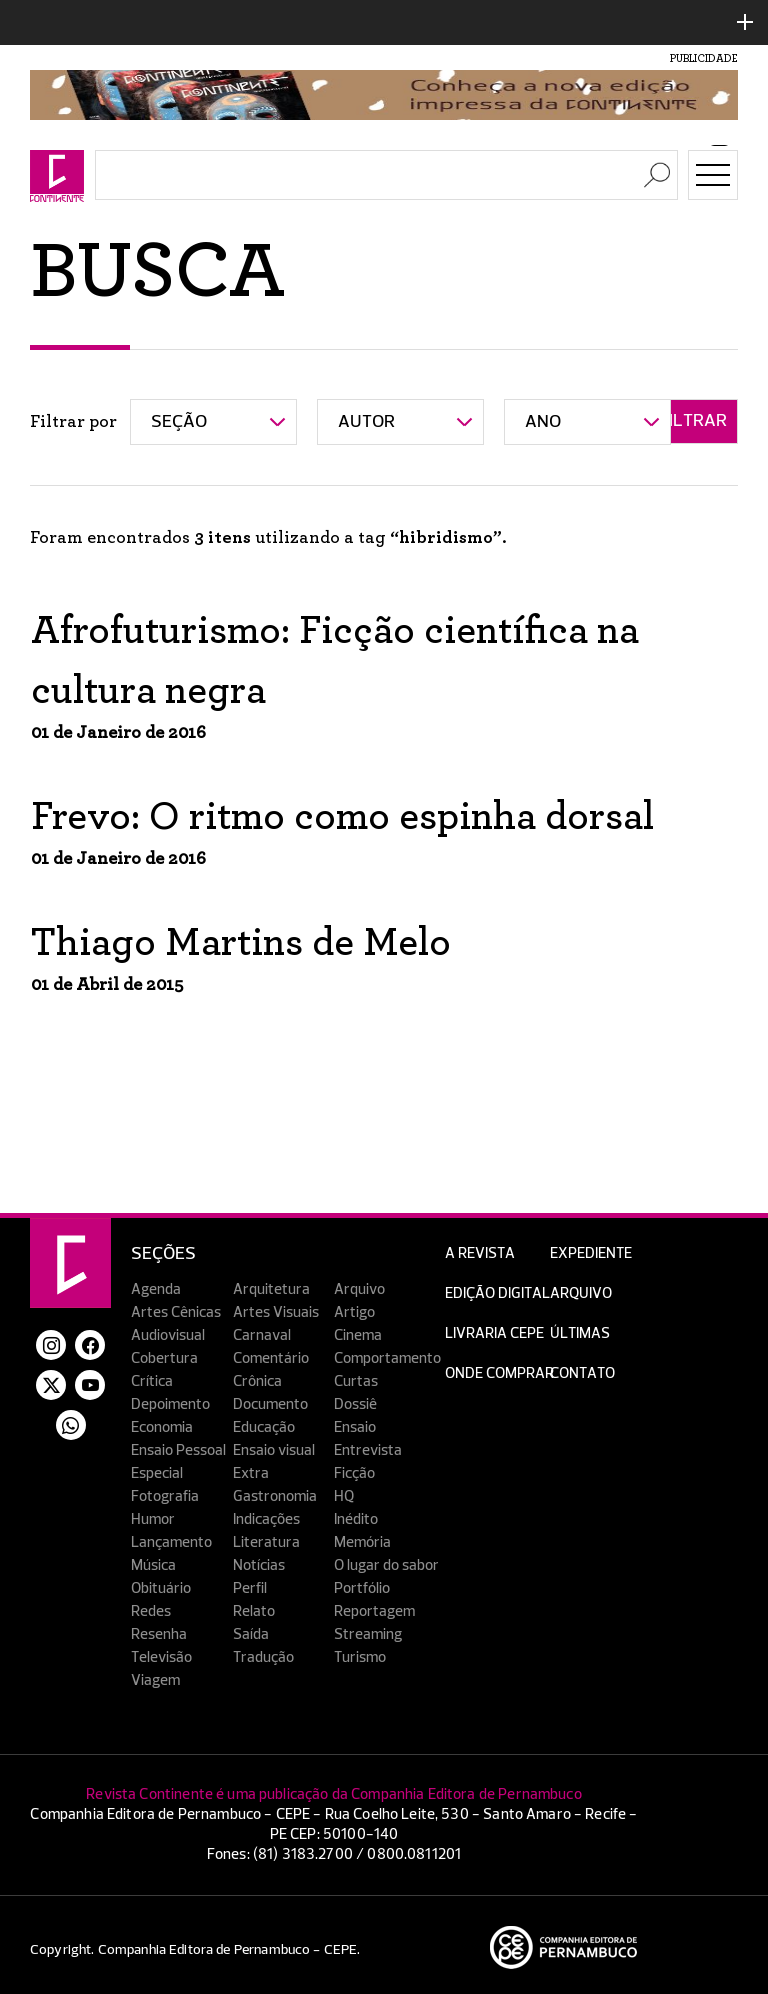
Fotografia (165, 1496)
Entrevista (368, 1450)
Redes (151, 1611)
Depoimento (170, 1404)
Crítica (152, 1381)
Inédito (356, 1519)
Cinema (358, 1335)
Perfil (250, 1588)
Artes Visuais (276, 1312)
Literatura (266, 1542)
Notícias (259, 1565)
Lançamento (171, 1542)
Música (153, 1565)
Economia (162, 1427)
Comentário (271, 1358)
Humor (153, 1519)
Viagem (155, 1680)
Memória (362, 1542)
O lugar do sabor (386, 1565)
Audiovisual (168, 1335)
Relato (254, 1611)
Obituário (161, 1588)
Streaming (368, 1634)
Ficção (354, 1473)
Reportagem (374, 1611)
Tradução (263, 1657)
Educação (264, 1427)
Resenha (159, 1634)
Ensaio (355, 1427)
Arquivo (359, 1289)
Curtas (356, 1381)
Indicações (266, 1519)
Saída (251, 1634)
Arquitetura (271, 1289)
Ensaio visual (274, 1450)
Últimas (580, 1333)
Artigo (354, 1312)
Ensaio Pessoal (178, 1450)
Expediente (591, 1253)
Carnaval (262, 1335)
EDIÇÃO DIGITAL (497, 1293)
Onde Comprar (499, 1373)
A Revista (480, 1253)
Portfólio (362, 1588)
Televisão (161, 1657)
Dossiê (355, 1404)
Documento (270, 1404)
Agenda (156, 1289)
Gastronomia (275, 1496)
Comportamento (387, 1358)
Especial (157, 1473)
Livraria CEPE (494, 1333)
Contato (582, 1373)
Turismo (360, 1657)
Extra (251, 1473)
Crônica (257, 1381)
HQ (344, 1496)
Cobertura (164, 1358)
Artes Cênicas (176, 1312)
